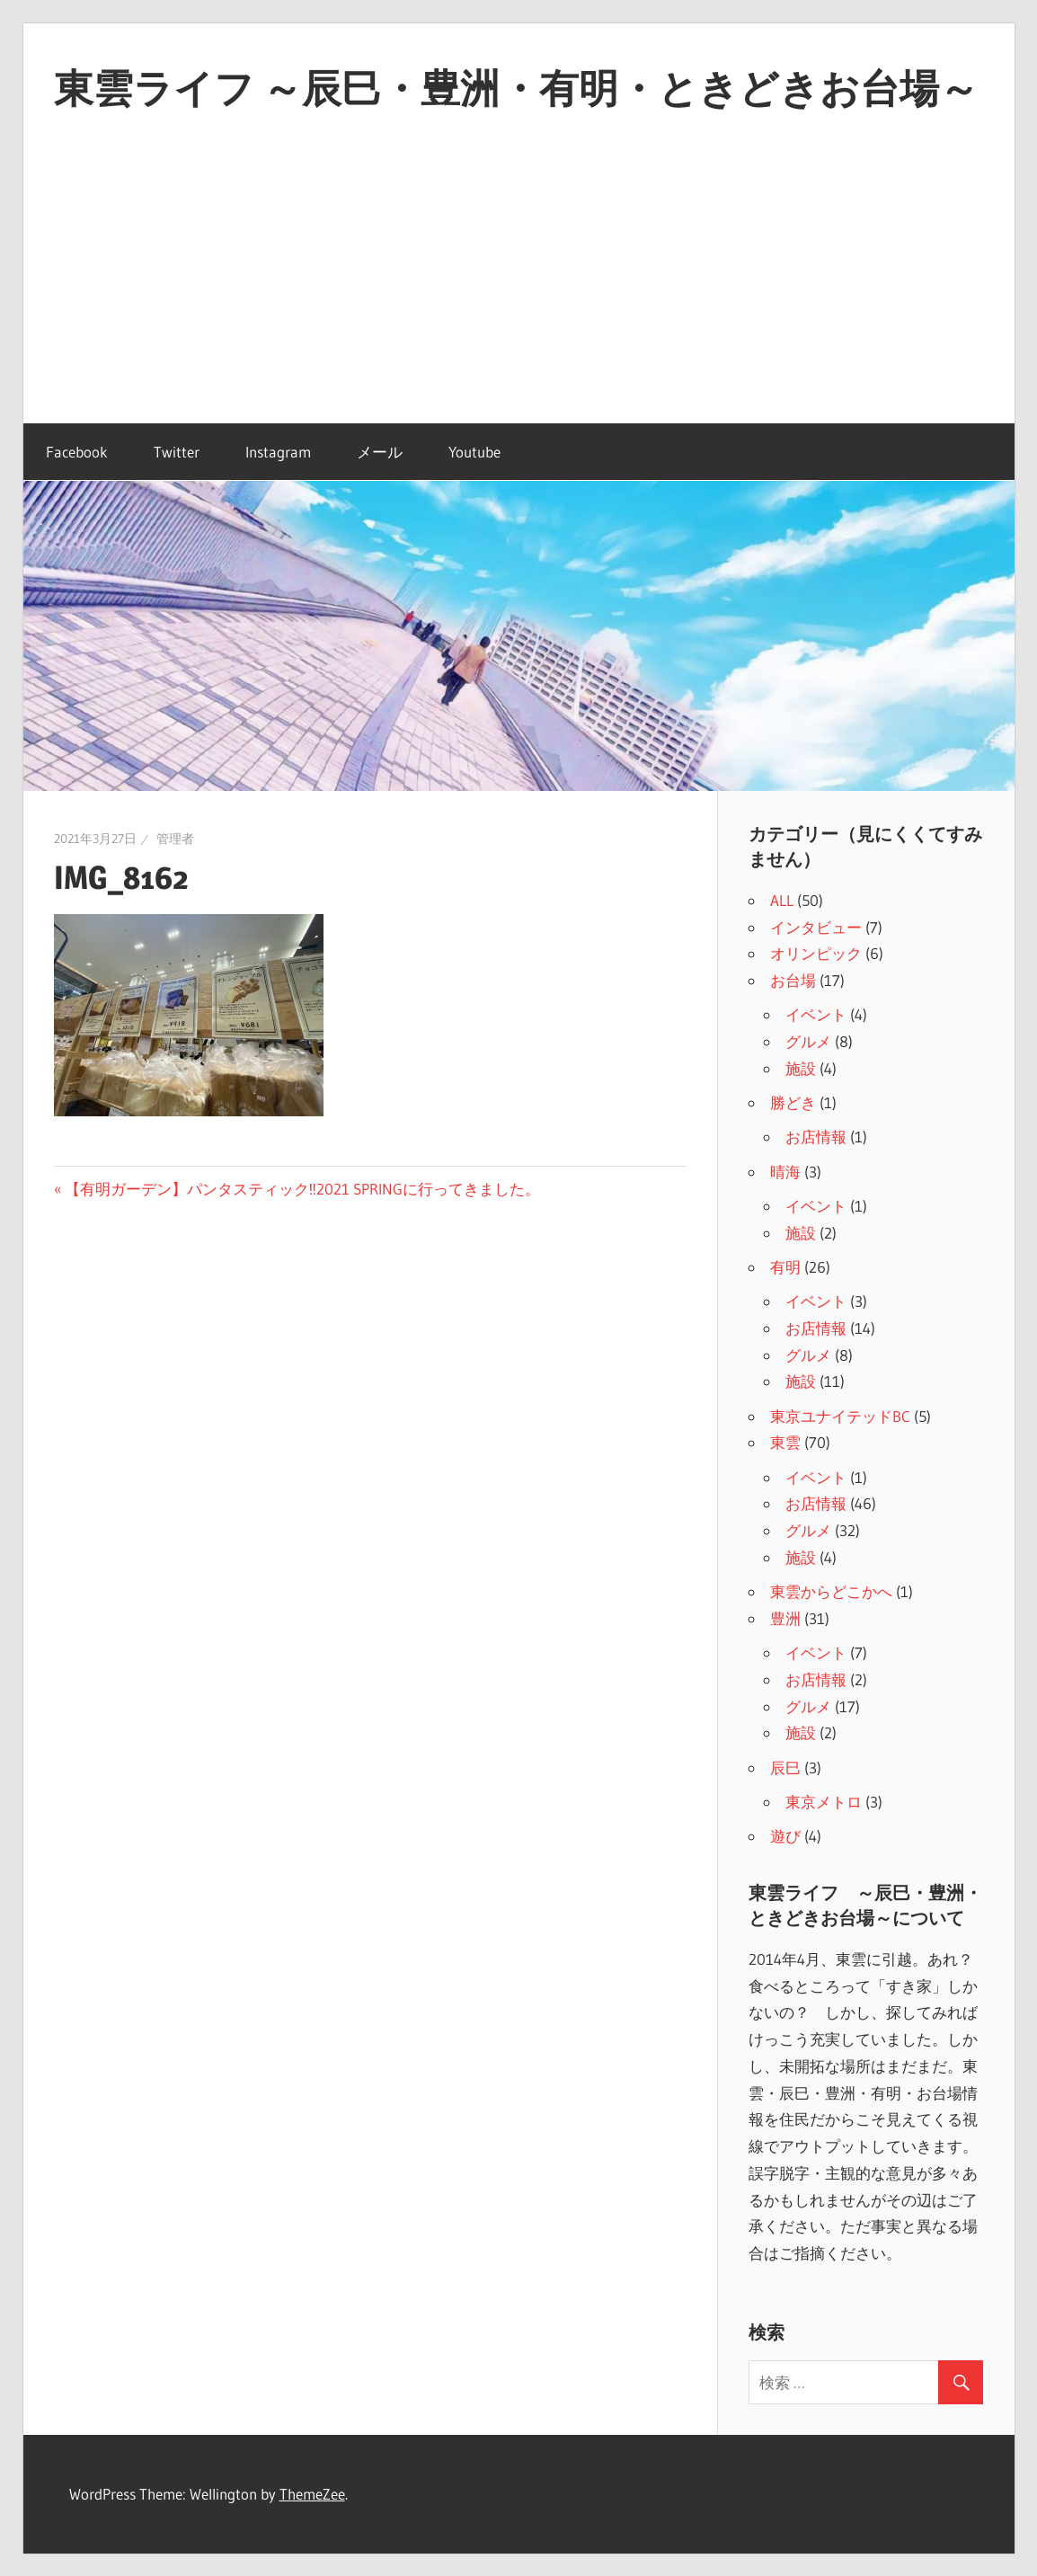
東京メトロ (823, 1801)
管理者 (175, 839)
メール (380, 451)
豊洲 (785, 1618)
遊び (785, 1835)
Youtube (474, 451)
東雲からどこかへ (831, 1591)
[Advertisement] (519, 288)
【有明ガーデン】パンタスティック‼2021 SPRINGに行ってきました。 (302, 1188)
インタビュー (816, 927)
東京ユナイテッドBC (840, 1416)
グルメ (808, 1041)
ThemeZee (312, 2493)
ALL (781, 900)
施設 (800, 1068)
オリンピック (816, 953)
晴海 (785, 1171)
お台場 (793, 980)
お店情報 (815, 1136)
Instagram (278, 451)
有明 (785, 1266)
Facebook (77, 451)
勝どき (793, 1102)
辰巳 (785, 1767)
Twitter (176, 451)
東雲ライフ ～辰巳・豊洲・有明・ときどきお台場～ (516, 88)
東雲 (785, 1442)
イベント (815, 1014)
